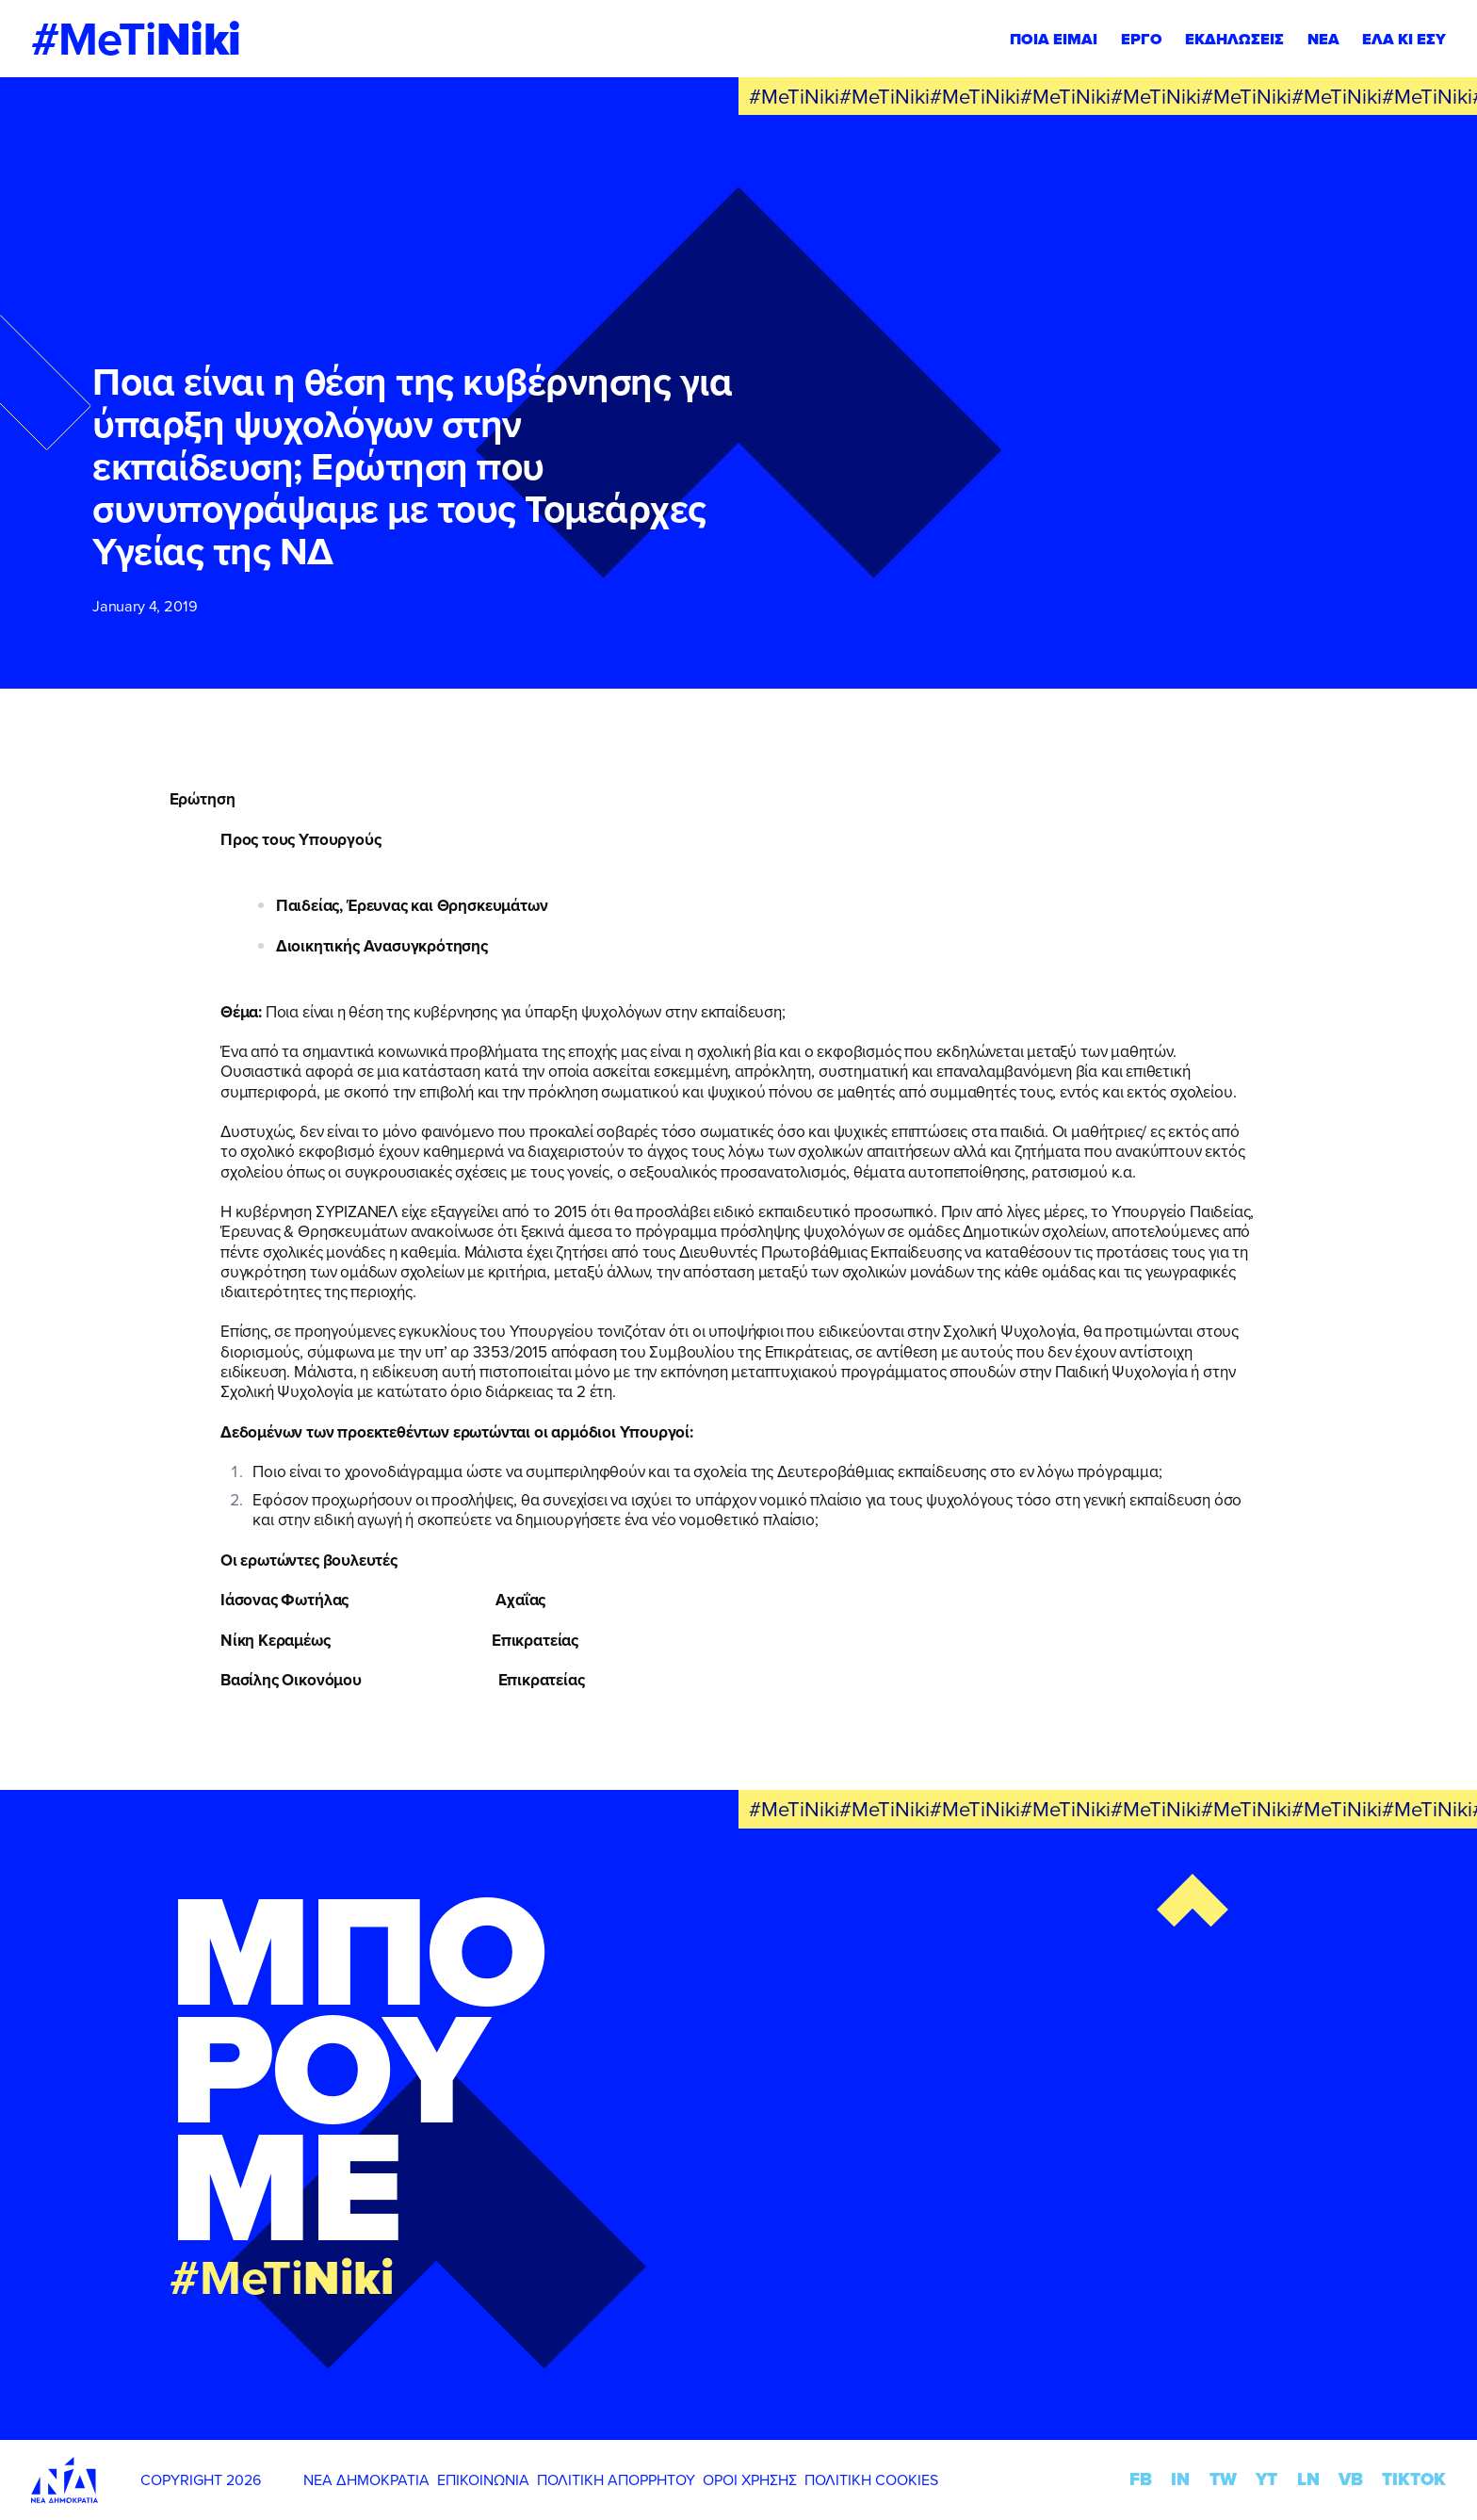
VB (1351, 2479)
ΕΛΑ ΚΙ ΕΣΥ (1404, 38)
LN (1308, 2479)
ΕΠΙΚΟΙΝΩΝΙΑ (483, 2479)
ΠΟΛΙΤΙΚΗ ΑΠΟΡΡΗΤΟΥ (616, 2479)
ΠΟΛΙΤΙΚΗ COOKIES (871, 2479)
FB (1140, 2479)
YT (1266, 2479)
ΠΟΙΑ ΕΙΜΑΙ (1053, 38)
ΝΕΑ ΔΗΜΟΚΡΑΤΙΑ (366, 2479)
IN (1180, 2479)
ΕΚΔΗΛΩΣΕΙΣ (1234, 38)
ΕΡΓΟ (1141, 38)
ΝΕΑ (1323, 38)
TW (1223, 2479)
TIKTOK (1414, 2479)
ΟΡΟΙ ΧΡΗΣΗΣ (750, 2479)
